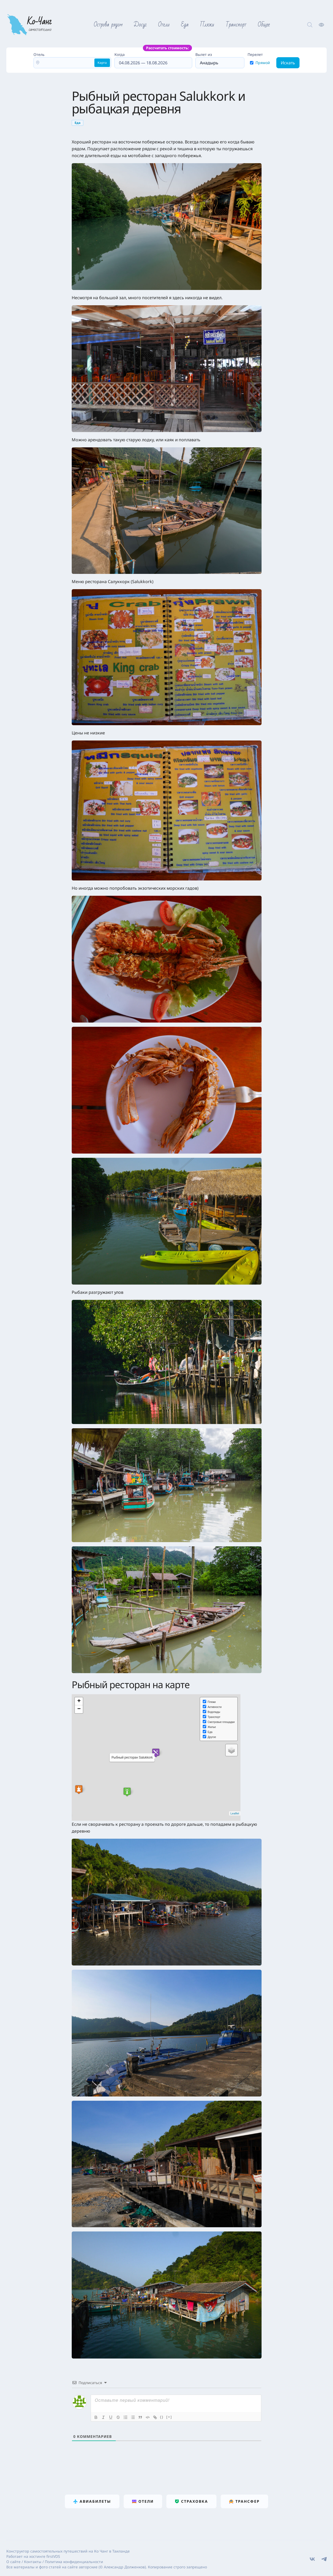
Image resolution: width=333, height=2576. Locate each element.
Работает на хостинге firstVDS (33, 2556)
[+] (169, 2417)
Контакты (32, 2561)
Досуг (140, 25)
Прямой (262, 62)
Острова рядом (108, 25)
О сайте (13, 2561)
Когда (153, 60)
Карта (102, 62)
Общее (264, 25)
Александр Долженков (124, 2566)
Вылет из (203, 54)
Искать (288, 63)
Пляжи (207, 25)
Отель (39, 54)
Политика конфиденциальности (74, 2561)
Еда (185, 25)
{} (162, 2417)
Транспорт (236, 25)
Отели (164, 25)
